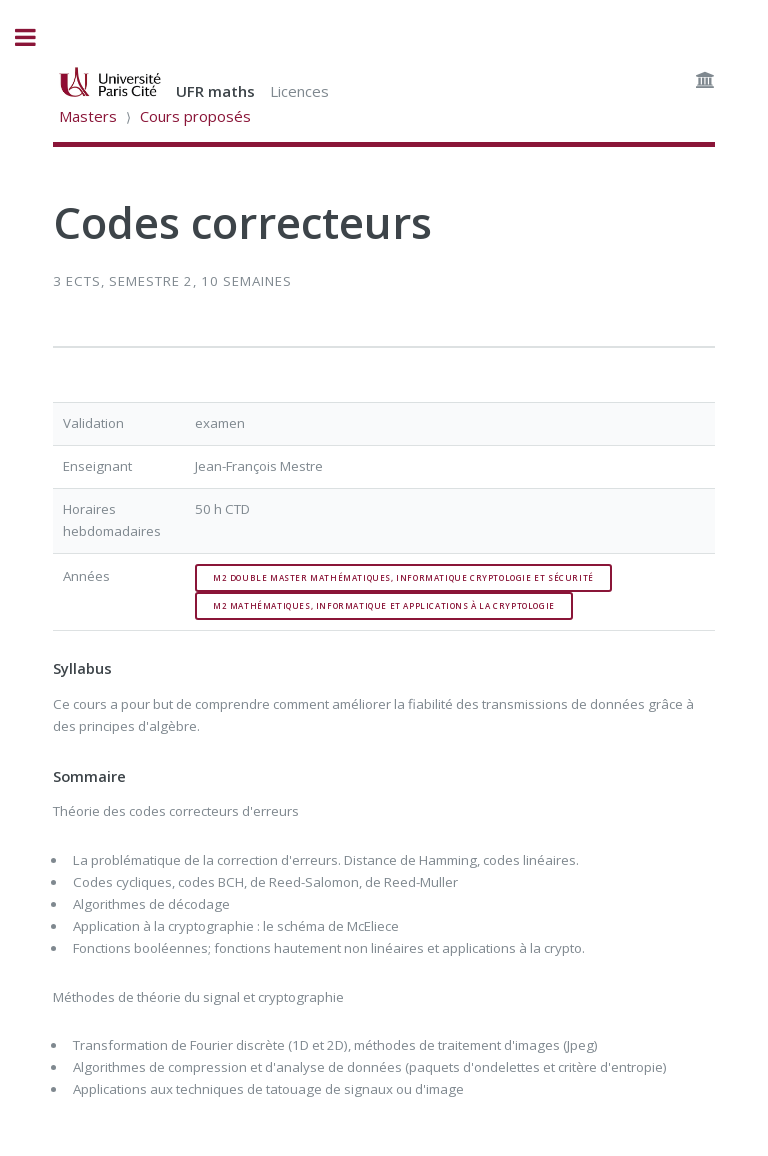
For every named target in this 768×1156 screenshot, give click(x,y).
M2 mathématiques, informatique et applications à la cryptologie (384, 605)
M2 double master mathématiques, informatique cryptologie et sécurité (403, 577)
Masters (88, 116)
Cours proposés (195, 116)
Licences (299, 91)
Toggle (36, 37)
